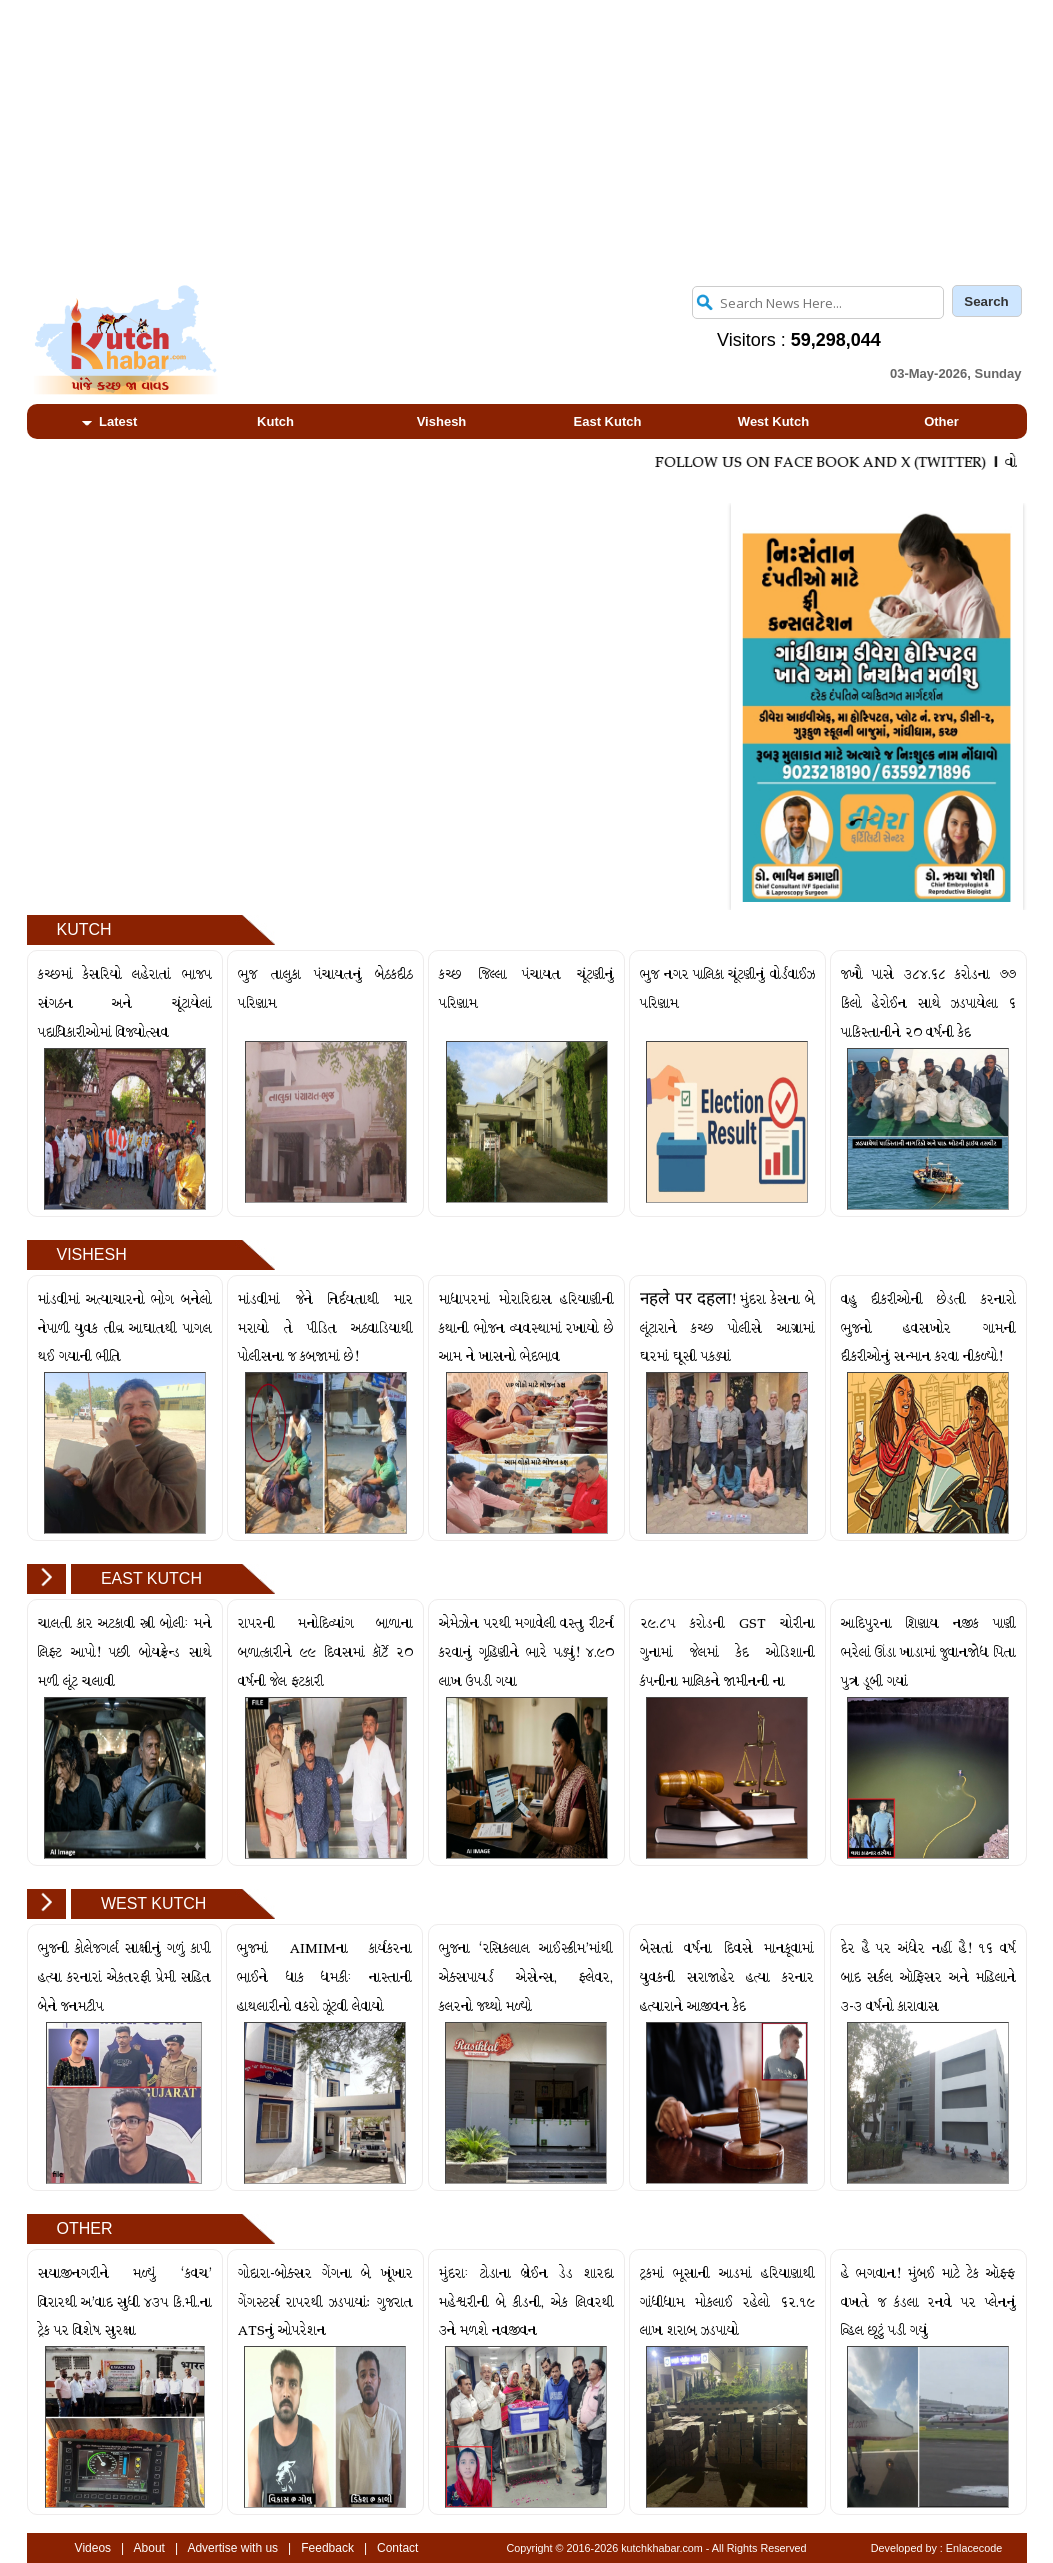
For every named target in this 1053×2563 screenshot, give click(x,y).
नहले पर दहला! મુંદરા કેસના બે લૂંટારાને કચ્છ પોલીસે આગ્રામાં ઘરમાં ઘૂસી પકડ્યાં (727, 1328)
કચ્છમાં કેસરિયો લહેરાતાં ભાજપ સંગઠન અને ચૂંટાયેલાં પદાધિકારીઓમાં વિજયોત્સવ (125, 1003)
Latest (110, 421)
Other (941, 421)
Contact (397, 2548)
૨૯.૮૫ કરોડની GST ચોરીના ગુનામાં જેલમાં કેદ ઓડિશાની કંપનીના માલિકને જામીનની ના (727, 1652)
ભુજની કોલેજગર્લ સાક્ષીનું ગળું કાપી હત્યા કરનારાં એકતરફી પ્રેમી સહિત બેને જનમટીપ (125, 1977)
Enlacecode (974, 2548)
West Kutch (773, 421)
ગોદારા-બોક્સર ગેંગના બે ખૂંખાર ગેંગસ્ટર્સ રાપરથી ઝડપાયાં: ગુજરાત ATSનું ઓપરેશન (325, 2302)
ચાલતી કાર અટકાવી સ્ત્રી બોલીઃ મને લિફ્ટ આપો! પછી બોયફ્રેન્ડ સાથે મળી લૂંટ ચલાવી (125, 1652)
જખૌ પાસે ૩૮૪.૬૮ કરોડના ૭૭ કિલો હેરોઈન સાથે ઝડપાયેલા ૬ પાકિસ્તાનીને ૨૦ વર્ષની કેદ (928, 1003)
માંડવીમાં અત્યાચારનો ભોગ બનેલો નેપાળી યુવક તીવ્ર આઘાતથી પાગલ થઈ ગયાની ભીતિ (125, 1328)
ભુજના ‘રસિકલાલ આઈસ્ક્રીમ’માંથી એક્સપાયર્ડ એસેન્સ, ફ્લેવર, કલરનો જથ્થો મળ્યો (526, 1977)
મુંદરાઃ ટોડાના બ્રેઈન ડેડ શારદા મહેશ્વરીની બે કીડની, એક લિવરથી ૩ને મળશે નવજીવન (526, 2302)
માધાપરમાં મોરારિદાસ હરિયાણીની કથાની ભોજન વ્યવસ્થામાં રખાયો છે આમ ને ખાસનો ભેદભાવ (526, 1328)
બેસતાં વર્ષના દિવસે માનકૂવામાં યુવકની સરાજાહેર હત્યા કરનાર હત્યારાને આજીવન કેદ (727, 1977)
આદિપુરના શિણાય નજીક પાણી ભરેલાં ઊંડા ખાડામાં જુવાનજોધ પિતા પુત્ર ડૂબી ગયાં (928, 1652)
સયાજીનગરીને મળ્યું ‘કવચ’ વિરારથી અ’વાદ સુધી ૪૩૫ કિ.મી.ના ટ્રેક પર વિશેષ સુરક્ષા (125, 2302)
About (149, 2548)
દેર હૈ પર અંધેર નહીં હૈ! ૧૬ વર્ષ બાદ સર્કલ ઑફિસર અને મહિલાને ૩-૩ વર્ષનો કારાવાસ (928, 1977)
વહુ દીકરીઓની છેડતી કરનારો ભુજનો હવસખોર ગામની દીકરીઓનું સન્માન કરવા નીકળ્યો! (928, 1328)
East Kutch (608, 421)
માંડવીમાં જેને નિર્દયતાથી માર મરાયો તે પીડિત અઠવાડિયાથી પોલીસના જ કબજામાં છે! (325, 1328)
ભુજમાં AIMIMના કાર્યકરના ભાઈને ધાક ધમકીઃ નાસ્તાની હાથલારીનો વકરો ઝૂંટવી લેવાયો (324, 1977)
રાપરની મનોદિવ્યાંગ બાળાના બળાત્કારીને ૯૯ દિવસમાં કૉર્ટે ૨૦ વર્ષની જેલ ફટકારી (325, 1652)
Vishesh (442, 421)
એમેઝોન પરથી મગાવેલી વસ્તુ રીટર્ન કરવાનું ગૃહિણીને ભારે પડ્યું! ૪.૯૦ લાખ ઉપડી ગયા (526, 1652)
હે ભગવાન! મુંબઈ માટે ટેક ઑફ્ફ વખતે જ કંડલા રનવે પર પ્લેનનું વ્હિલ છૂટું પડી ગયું (928, 2302)
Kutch (275, 421)
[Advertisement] (527, 140)
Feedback (327, 2548)
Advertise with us (232, 2548)
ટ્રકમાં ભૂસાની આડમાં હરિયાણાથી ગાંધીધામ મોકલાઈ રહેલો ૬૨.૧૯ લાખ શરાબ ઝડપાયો (727, 2302)
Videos (93, 2548)
